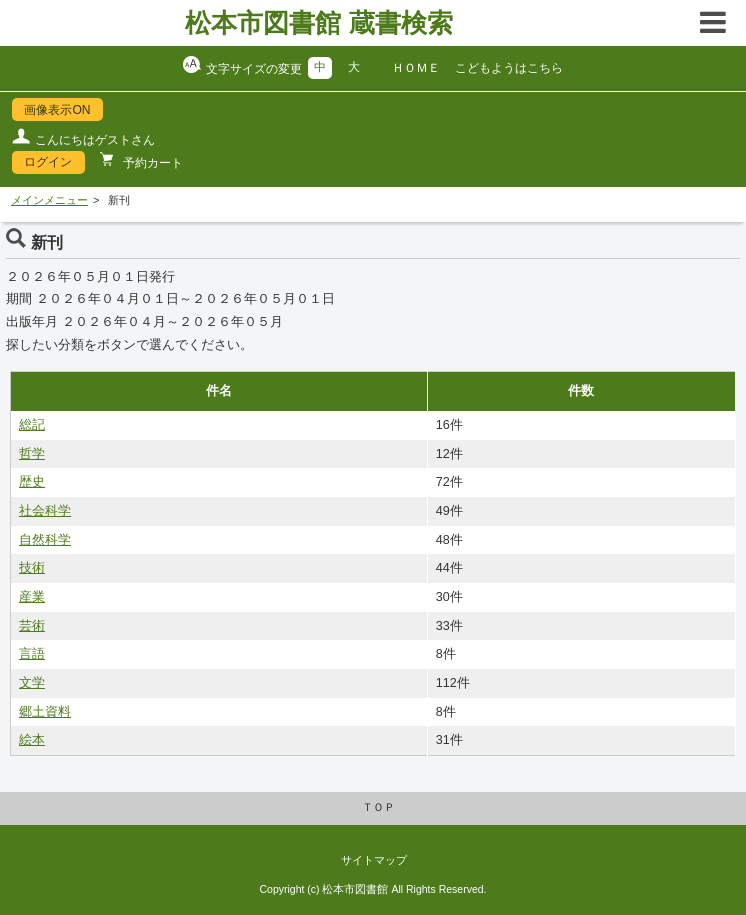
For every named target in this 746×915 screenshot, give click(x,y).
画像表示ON (57, 110)
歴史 (32, 482)
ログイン (48, 162)
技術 (32, 568)
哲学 (32, 454)
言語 (32, 654)
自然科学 (45, 540)
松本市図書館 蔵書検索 (318, 23)
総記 (32, 425)
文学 (32, 683)
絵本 (32, 740)
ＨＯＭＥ (416, 68)
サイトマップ (374, 860)
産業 (32, 597)
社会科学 (45, 511)
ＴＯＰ (378, 807)
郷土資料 (45, 712)
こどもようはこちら (509, 68)
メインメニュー (49, 200)
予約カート (151, 163)
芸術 (32, 626)
